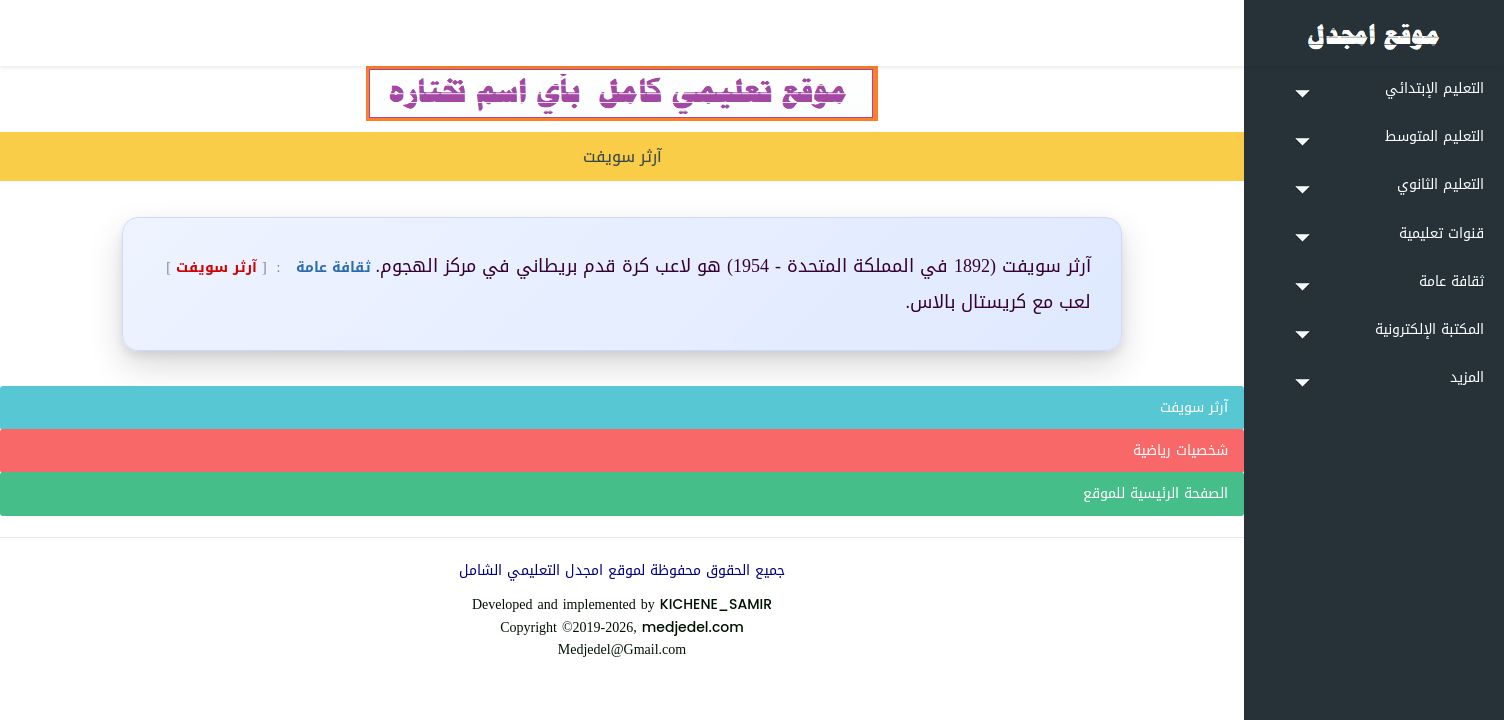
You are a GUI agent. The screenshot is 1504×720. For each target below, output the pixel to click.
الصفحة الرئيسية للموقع (1155, 493)
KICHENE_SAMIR (716, 604)
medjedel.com (693, 627)
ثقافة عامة (331, 267)
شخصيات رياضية (1180, 450)
